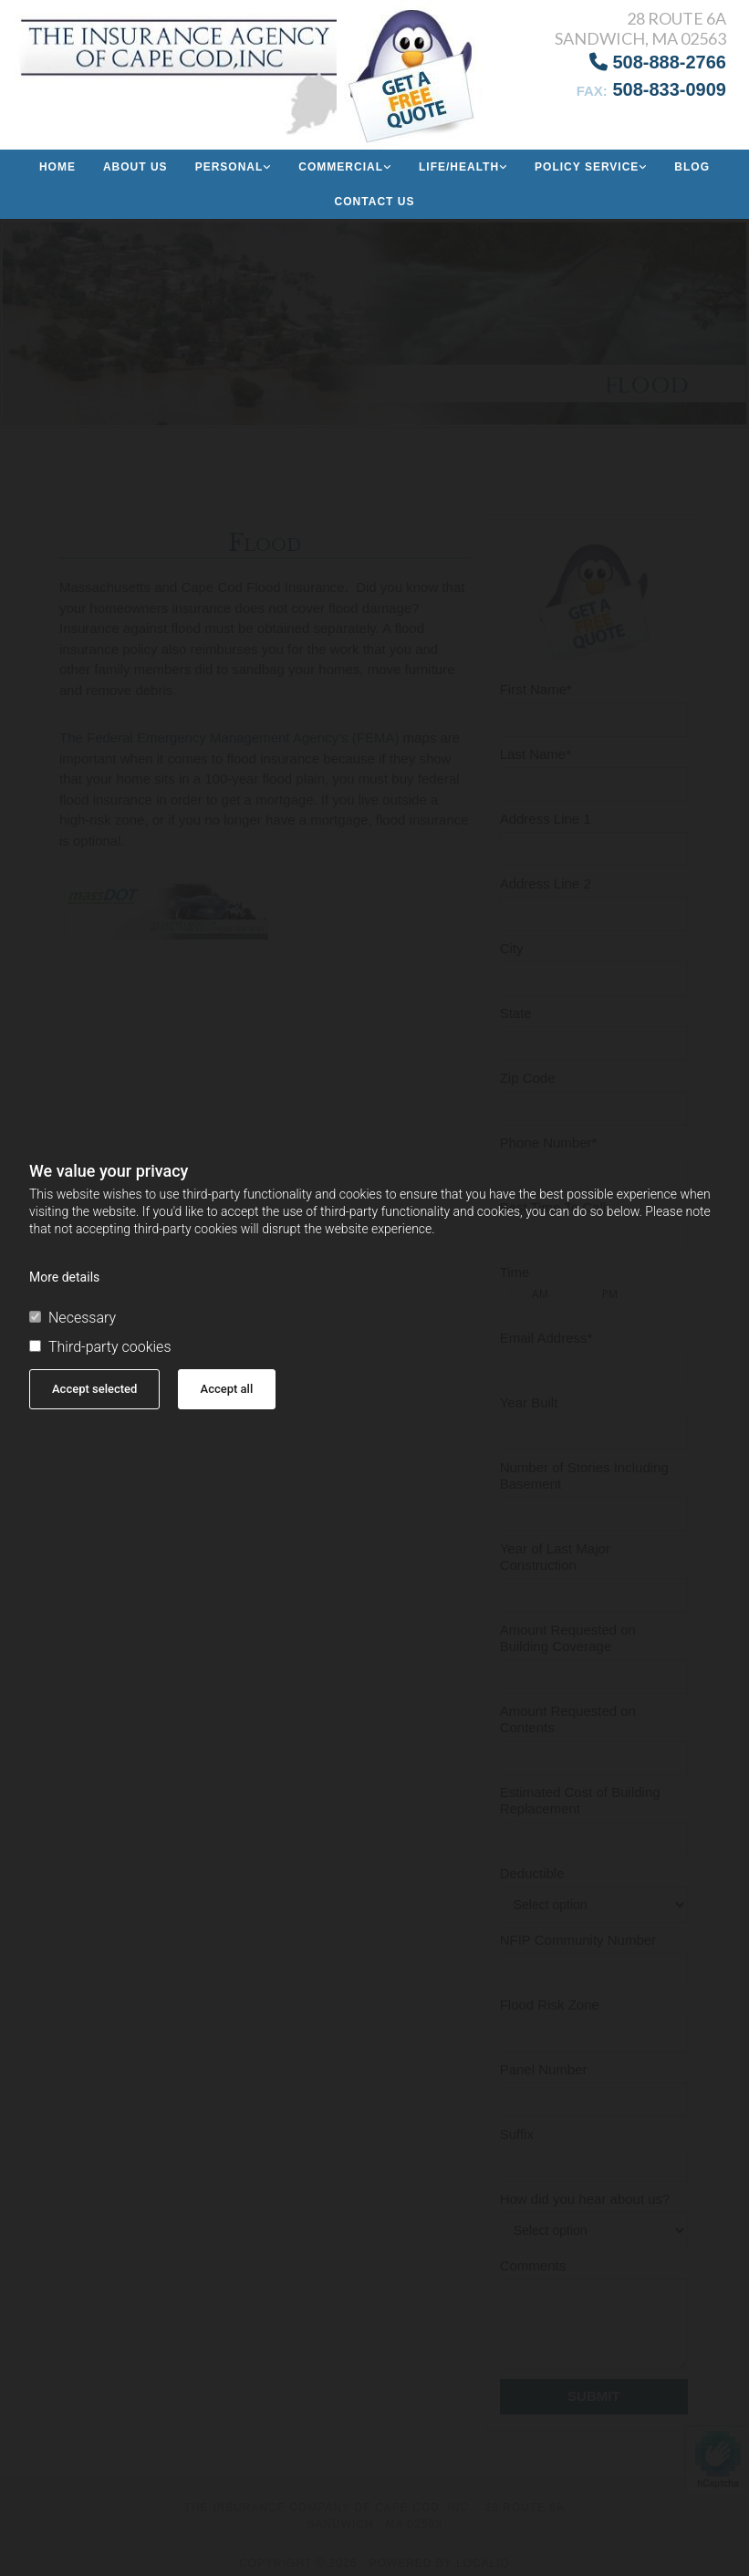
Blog (692, 167)
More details (64, 1277)
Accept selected (94, 1389)
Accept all (227, 1389)
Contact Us (375, 201)
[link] (234, 167)
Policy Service (587, 167)
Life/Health (459, 167)
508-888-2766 (657, 62)
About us (135, 167)
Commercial (340, 167)
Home (57, 167)
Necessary (72, 1318)
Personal (229, 167)
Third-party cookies (100, 1347)
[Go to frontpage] (125, 68)
